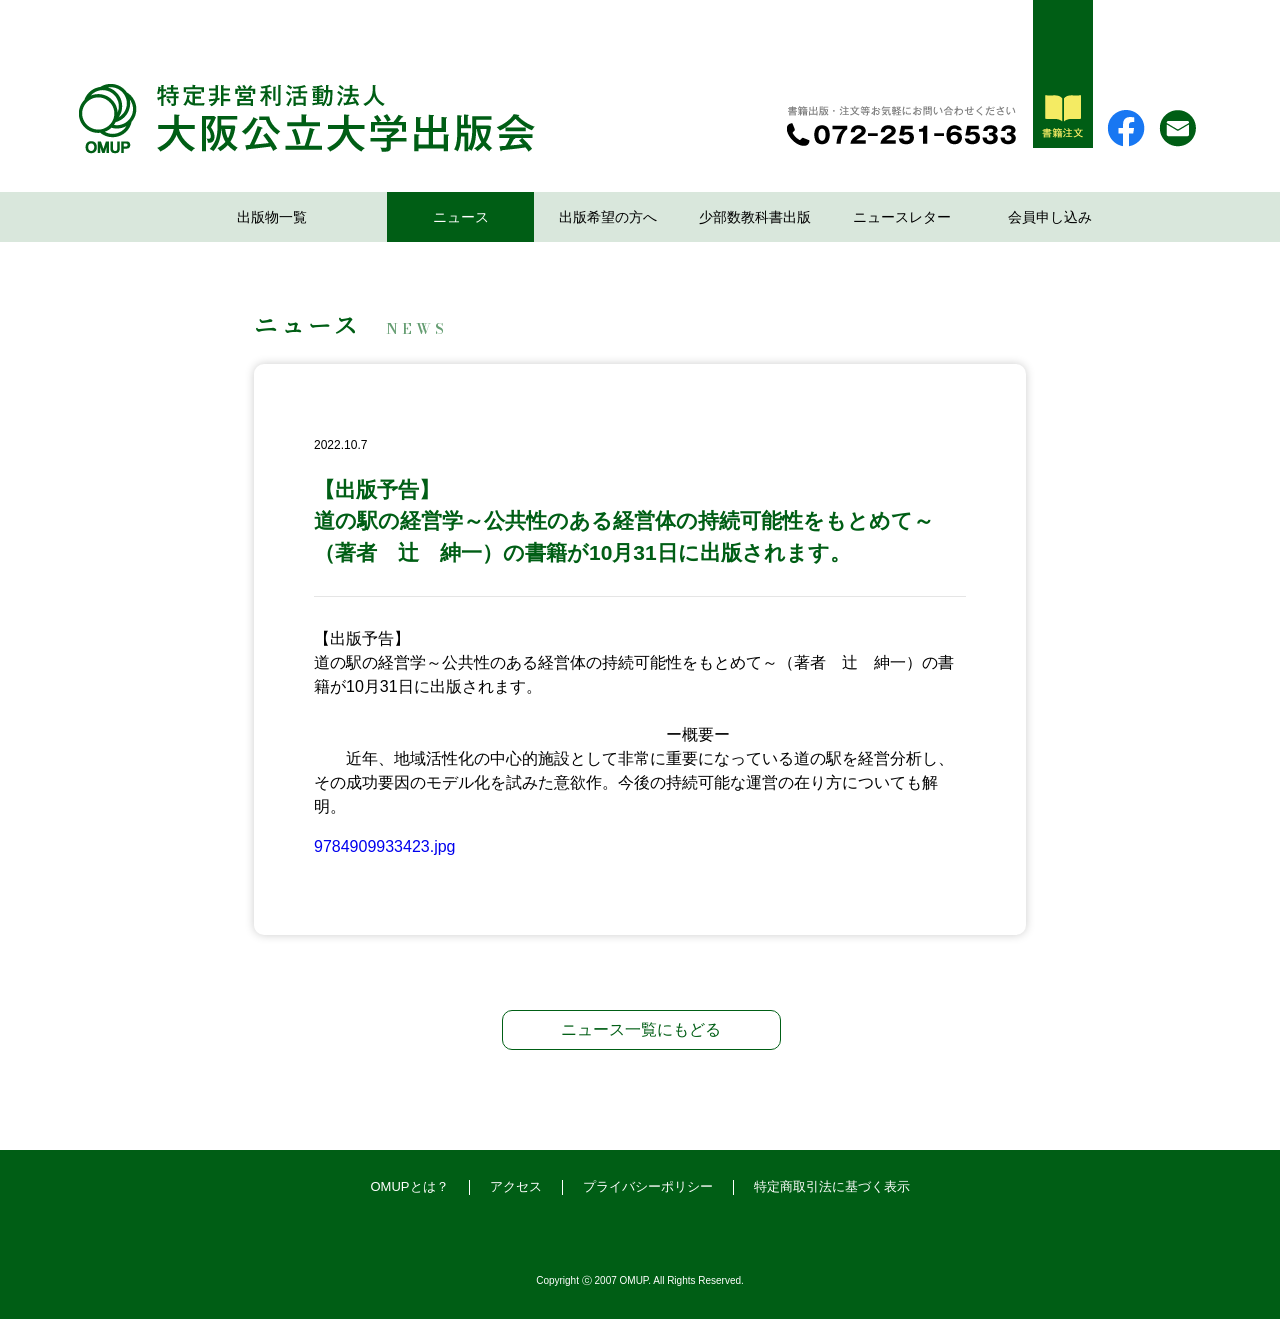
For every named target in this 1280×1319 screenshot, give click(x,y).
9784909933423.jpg (384, 846)
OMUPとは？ (410, 1186)
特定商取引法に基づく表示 (832, 1186)
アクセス (516, 1186)
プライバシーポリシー (648, 1186)
